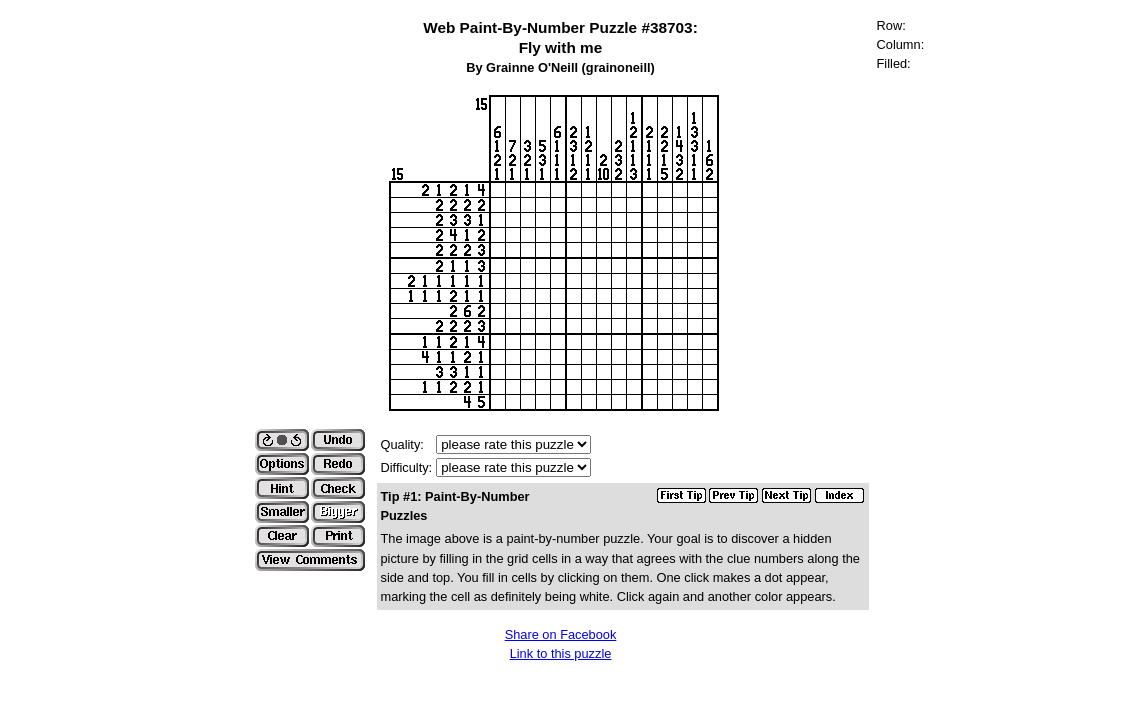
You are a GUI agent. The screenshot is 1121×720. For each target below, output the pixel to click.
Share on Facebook (561, 634)
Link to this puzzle (561, 653)
